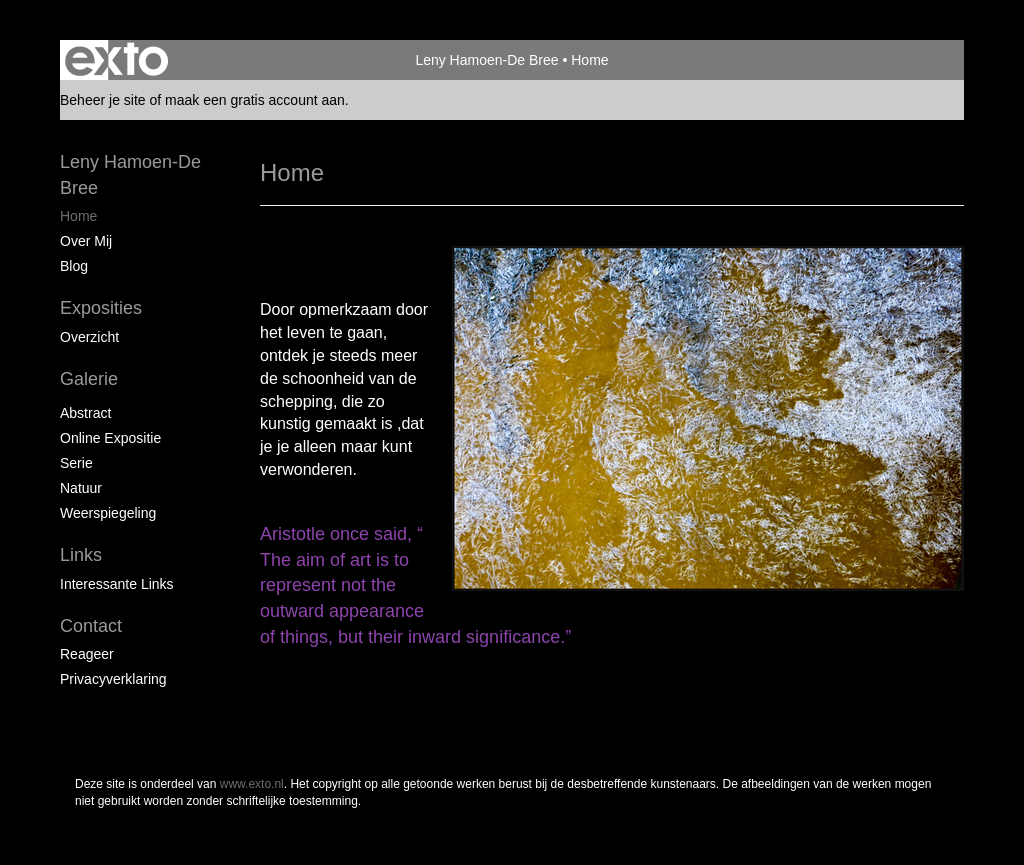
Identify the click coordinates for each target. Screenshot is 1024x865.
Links (81, 555)
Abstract (85, 413)
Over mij (86, 241)
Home (78, 216)
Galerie (89, 379)
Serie (76, 463)
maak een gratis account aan (255, 100)
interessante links (117, 584)
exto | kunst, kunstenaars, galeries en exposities (116, 60)
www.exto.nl (252, 784)
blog (74, 266)
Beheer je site (103, 100)
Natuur (81, 488)
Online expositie (110, 438)
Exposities (101, 308)
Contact (91, 626)
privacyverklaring (113, 679)
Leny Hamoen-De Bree (486, 60)
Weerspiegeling (108, 513)
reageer (87, 654)
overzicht (89, 337)
